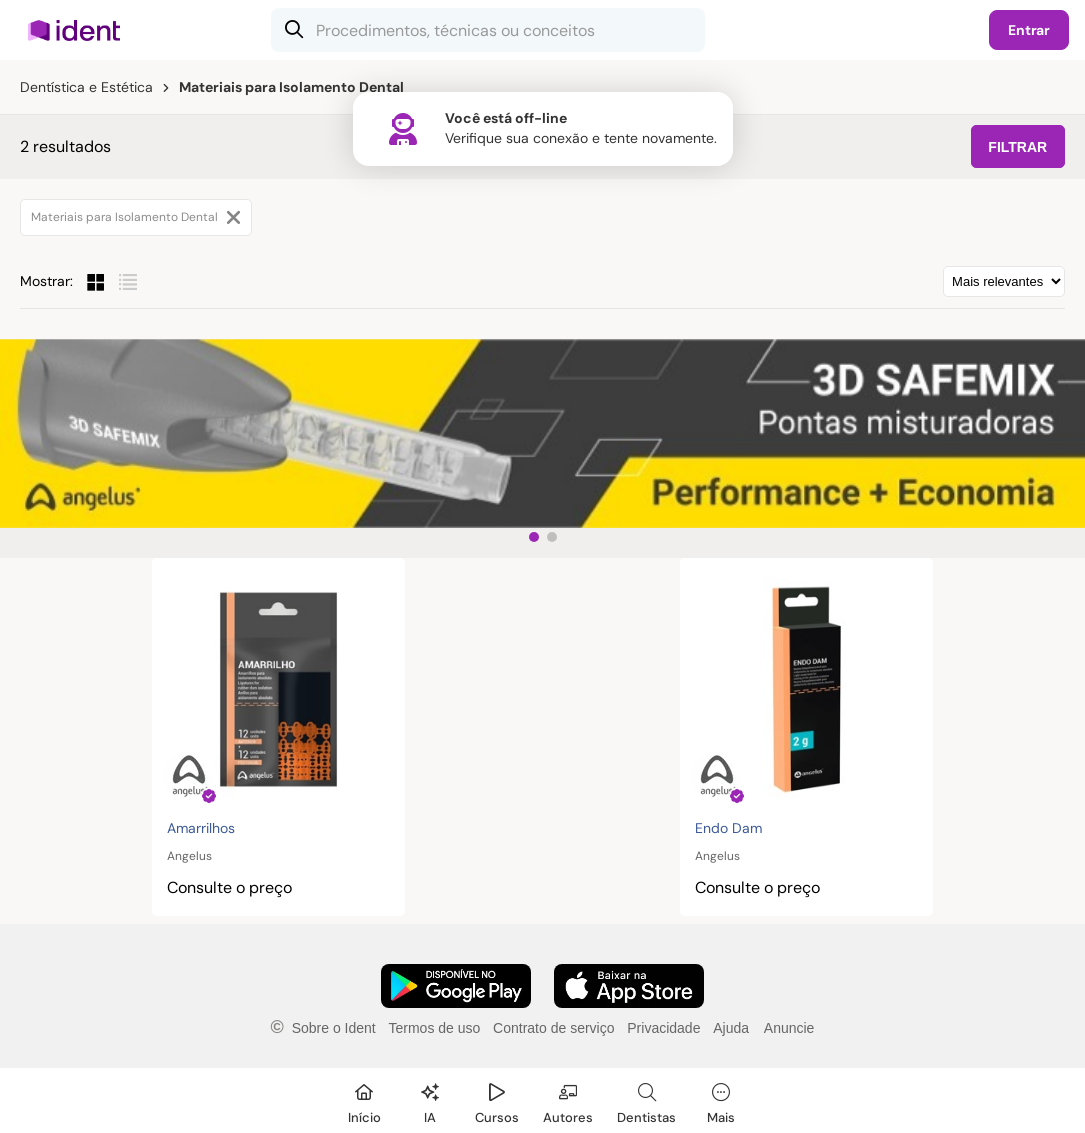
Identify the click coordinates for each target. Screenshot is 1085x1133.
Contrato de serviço (553, 1028)
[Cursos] (497, 1100)
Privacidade (663, 1028)
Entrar (1029, 30)
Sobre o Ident (334, 1028)
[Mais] (721, 1100)
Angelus (189, 856)
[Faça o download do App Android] (456, 986)
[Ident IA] (430, 1100)
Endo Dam (728, 828)
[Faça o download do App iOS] (629, 986)
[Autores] (568, 1100)
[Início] (364, 1100)
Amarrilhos (201, 828)
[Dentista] (646, 1100)
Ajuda (731, 1028)
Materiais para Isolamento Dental (136, 217)
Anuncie (789, 1028)
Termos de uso (434, 1028)
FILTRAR (1017, 147)
